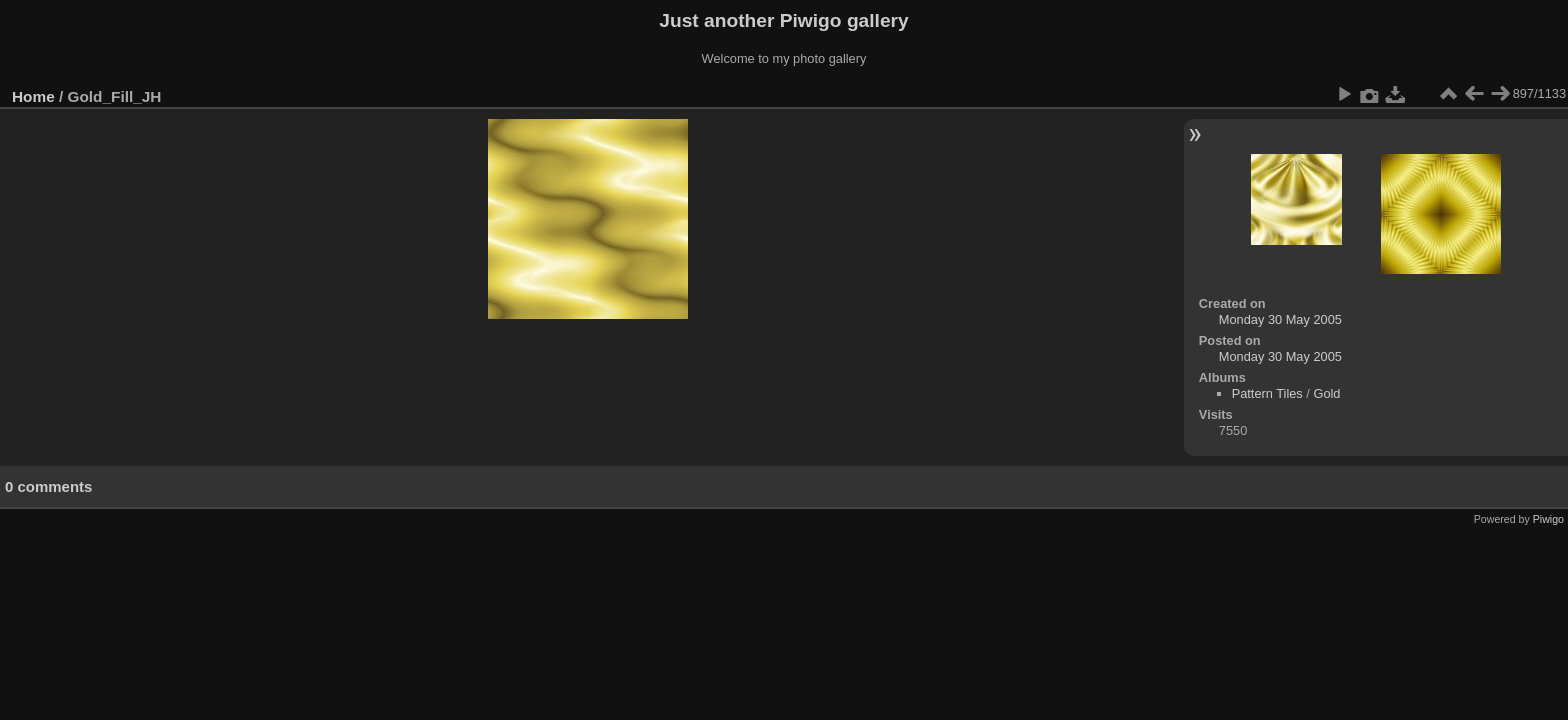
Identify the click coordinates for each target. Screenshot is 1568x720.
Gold (1326, 393)
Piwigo (1548, 519)
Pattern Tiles (1267, 393)
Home (33, 96)
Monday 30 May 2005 (1280, 319)
